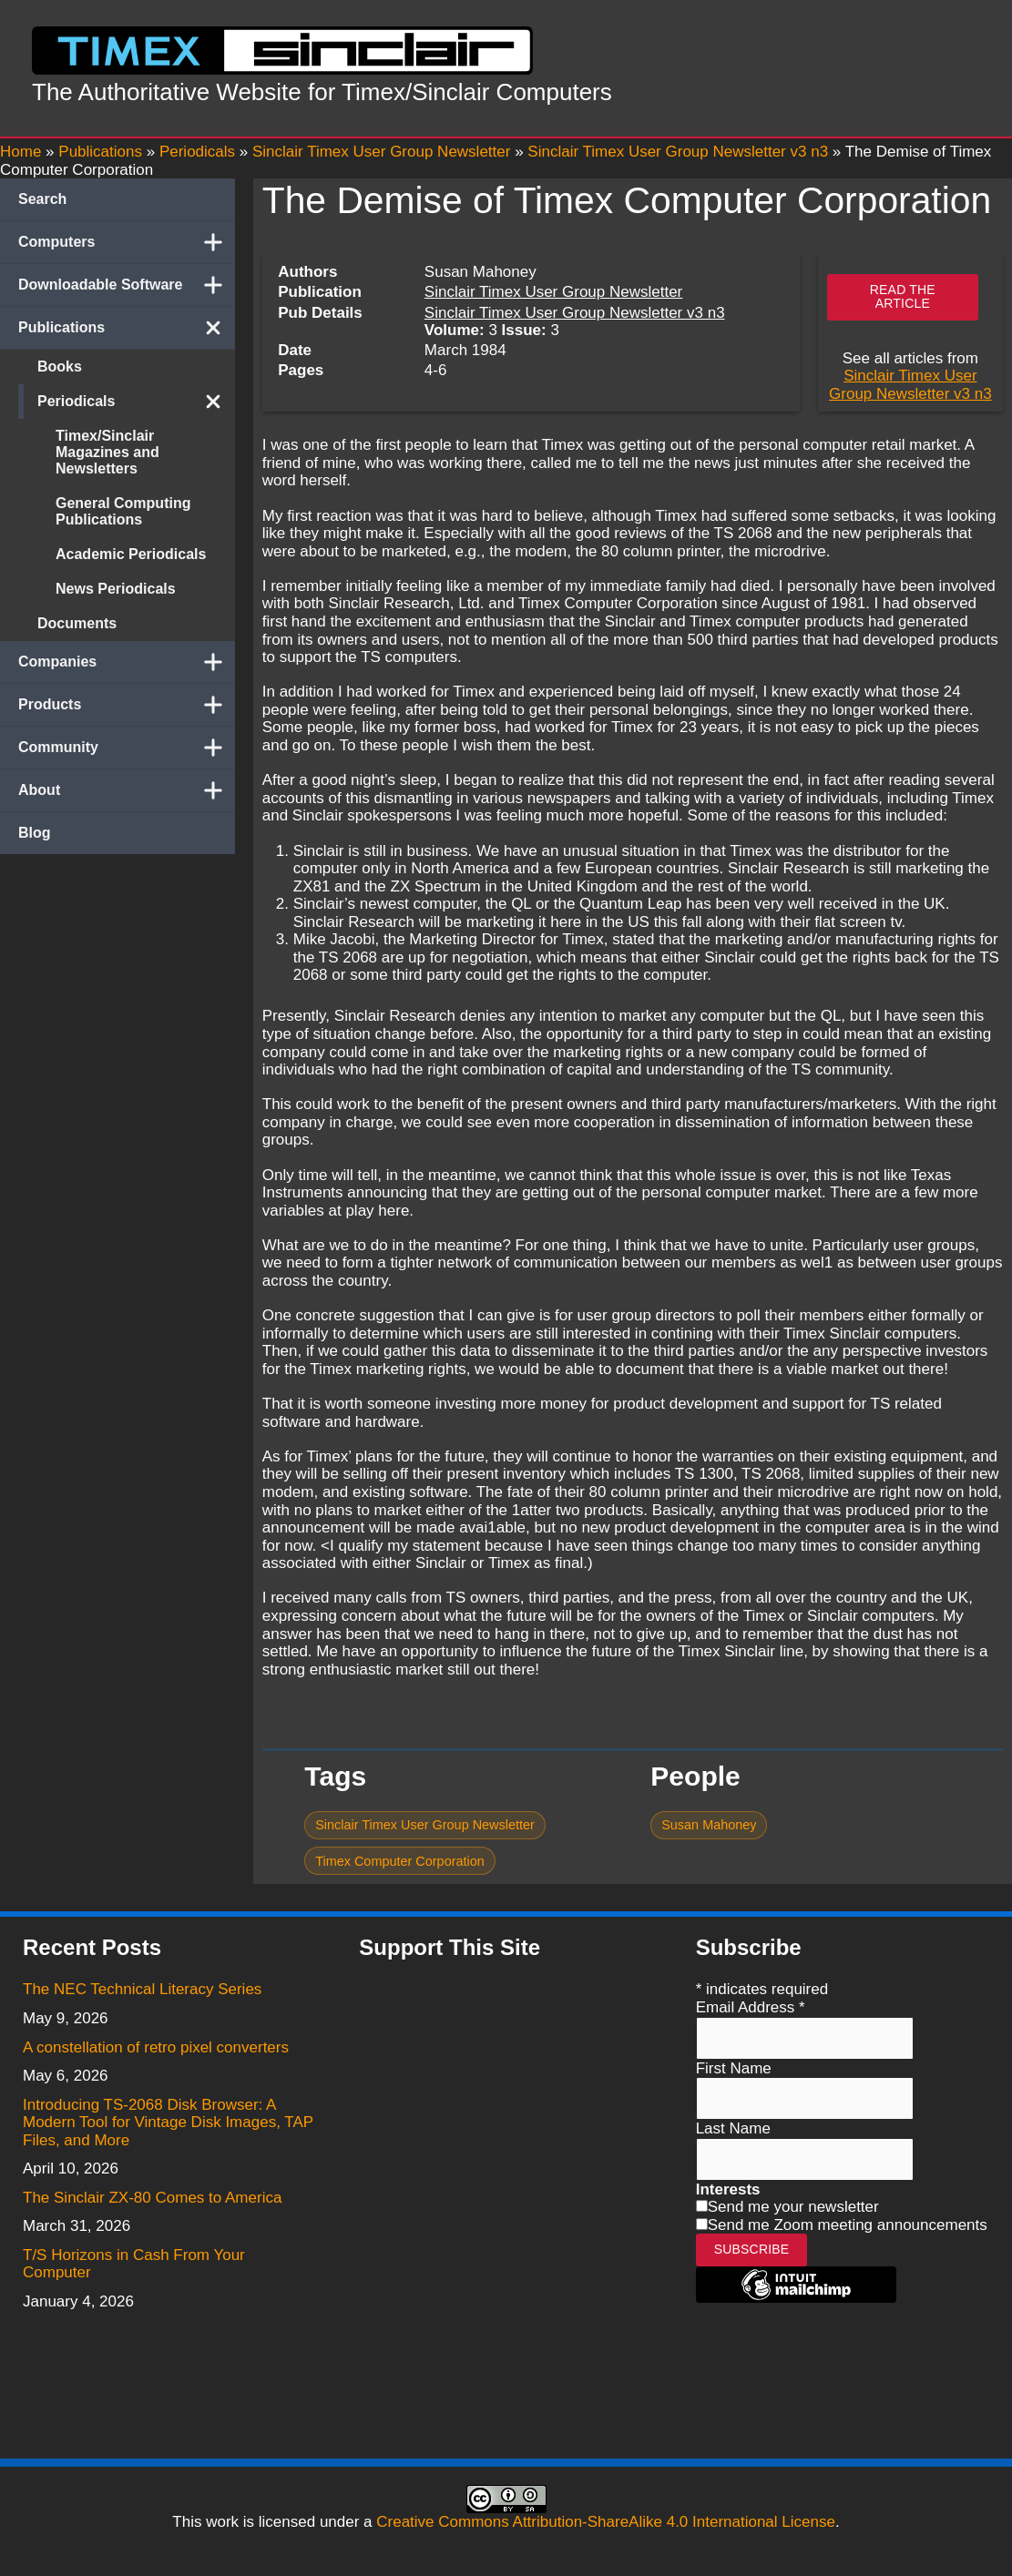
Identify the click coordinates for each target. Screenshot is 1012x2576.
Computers (126, 242)
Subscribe (752, 2249)
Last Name (733, 2128)
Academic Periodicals (131, 554)
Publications (126, 328)
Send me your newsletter (793, 2206)
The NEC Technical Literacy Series (142, 1989)
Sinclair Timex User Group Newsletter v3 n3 (574, 312)
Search (42, 199)
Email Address (750, 2007)
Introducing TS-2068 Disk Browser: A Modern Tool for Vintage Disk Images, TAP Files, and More (168, 2122)
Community (126, 748)
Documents (77, 623)
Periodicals (136, 401)
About (126, 790)
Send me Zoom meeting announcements (847, 2225)
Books (59, 366)
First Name (734, 2068)
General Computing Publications (123, 511)
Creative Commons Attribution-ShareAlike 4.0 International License (605, 2521)
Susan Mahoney (708, 1824)
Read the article (902, 296)
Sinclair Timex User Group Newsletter (553, 291)
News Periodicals (116, 588)
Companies (126, 662)
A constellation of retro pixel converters (156, 2047)
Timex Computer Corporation (400, 1861)
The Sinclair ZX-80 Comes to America (152, 2197)
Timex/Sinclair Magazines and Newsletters (107, 452)
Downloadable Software (126, 285)
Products (126, 705)
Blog (34, 832)
